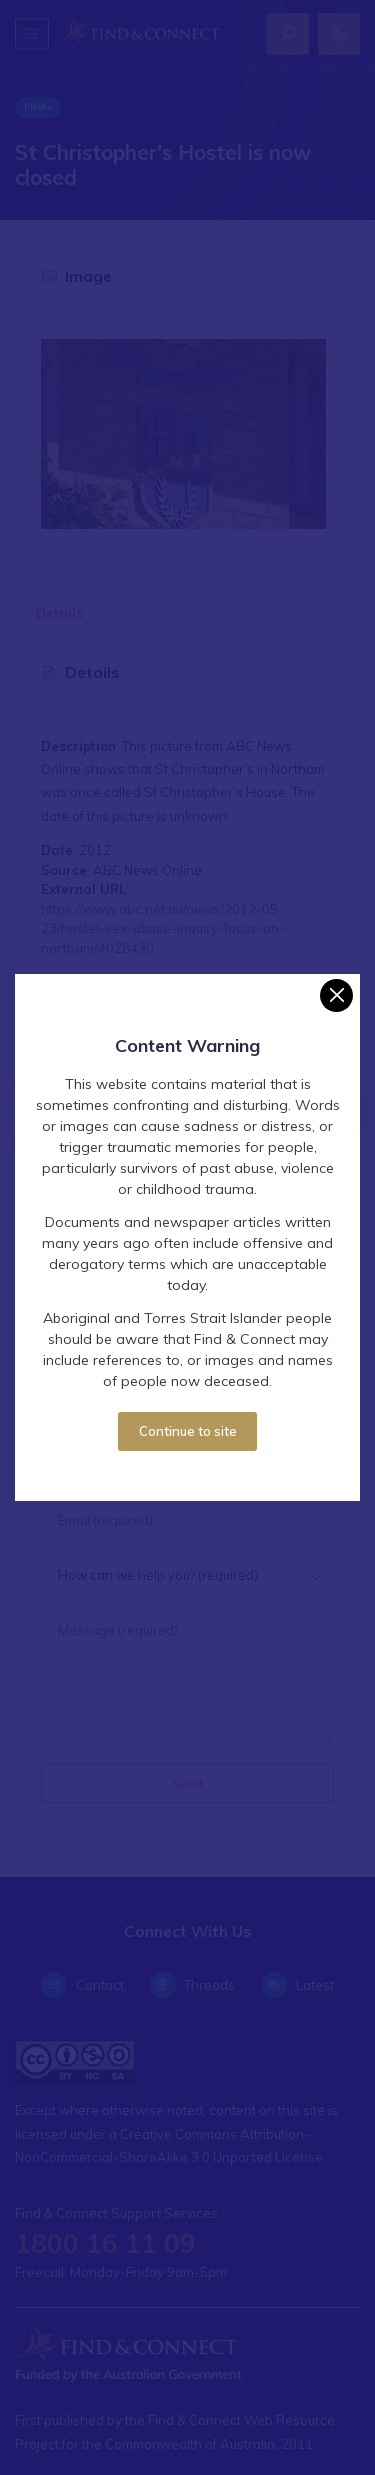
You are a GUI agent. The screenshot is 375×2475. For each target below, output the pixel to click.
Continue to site (188, 1431)
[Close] (336, 995)
